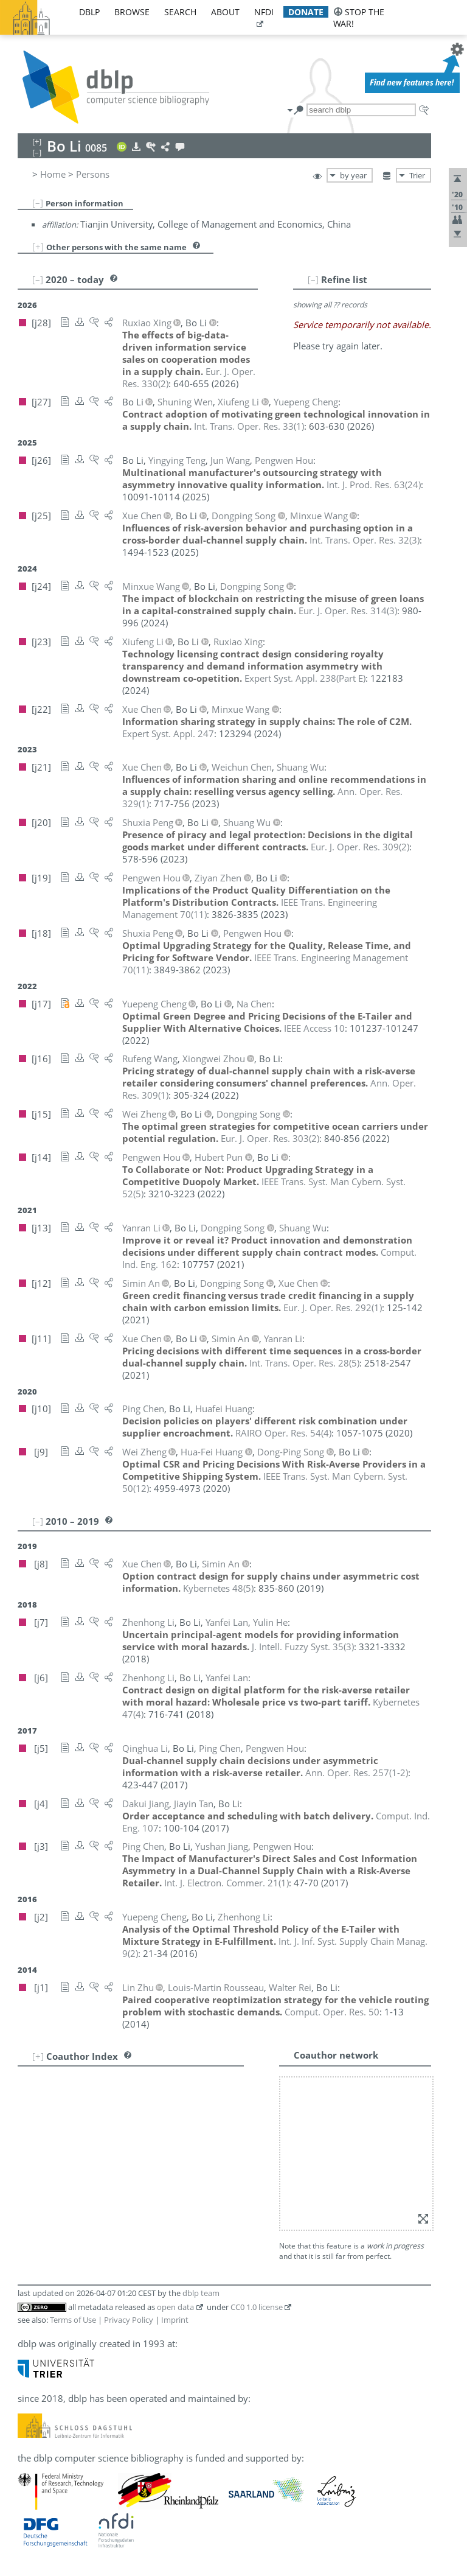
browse (132, 12)
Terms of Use (73, 2319)
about (225, 12)
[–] (37, 203)
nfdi (264, 12)
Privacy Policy (128, 2319)
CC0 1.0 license (256, 2306)
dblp (89, 12)
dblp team (201, 2292)
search (180, 12)
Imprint (175, 2319)
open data (175, 2306)
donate (305, 12)
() (249, 426)
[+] (38, 246)
